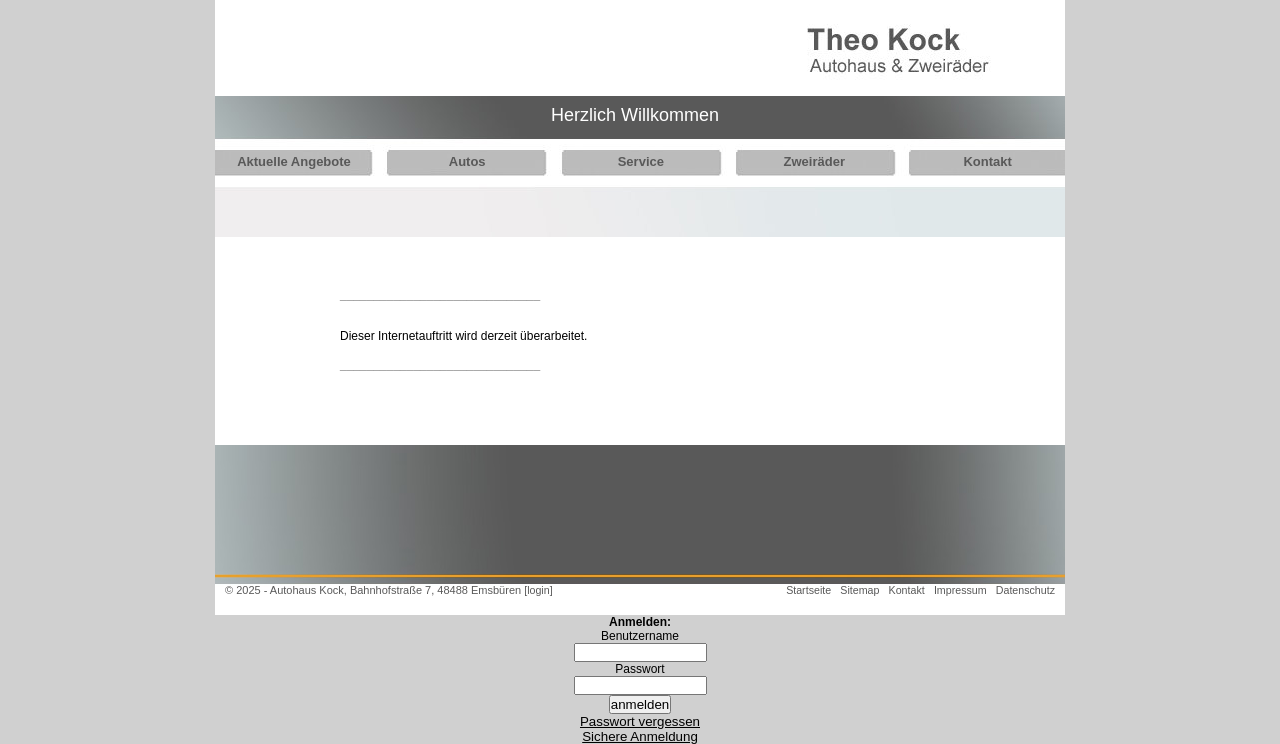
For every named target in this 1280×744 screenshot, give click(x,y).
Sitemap (859, 590)
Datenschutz (1025, 590)
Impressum (960, 590)
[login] (538, 590)
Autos (461, 161)
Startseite (808, 590)
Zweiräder (798, 161)
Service (630, 161)
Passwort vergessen (640, 721)
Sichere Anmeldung (640, 736)
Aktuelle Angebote (294, 161)
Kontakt (966, 161)
